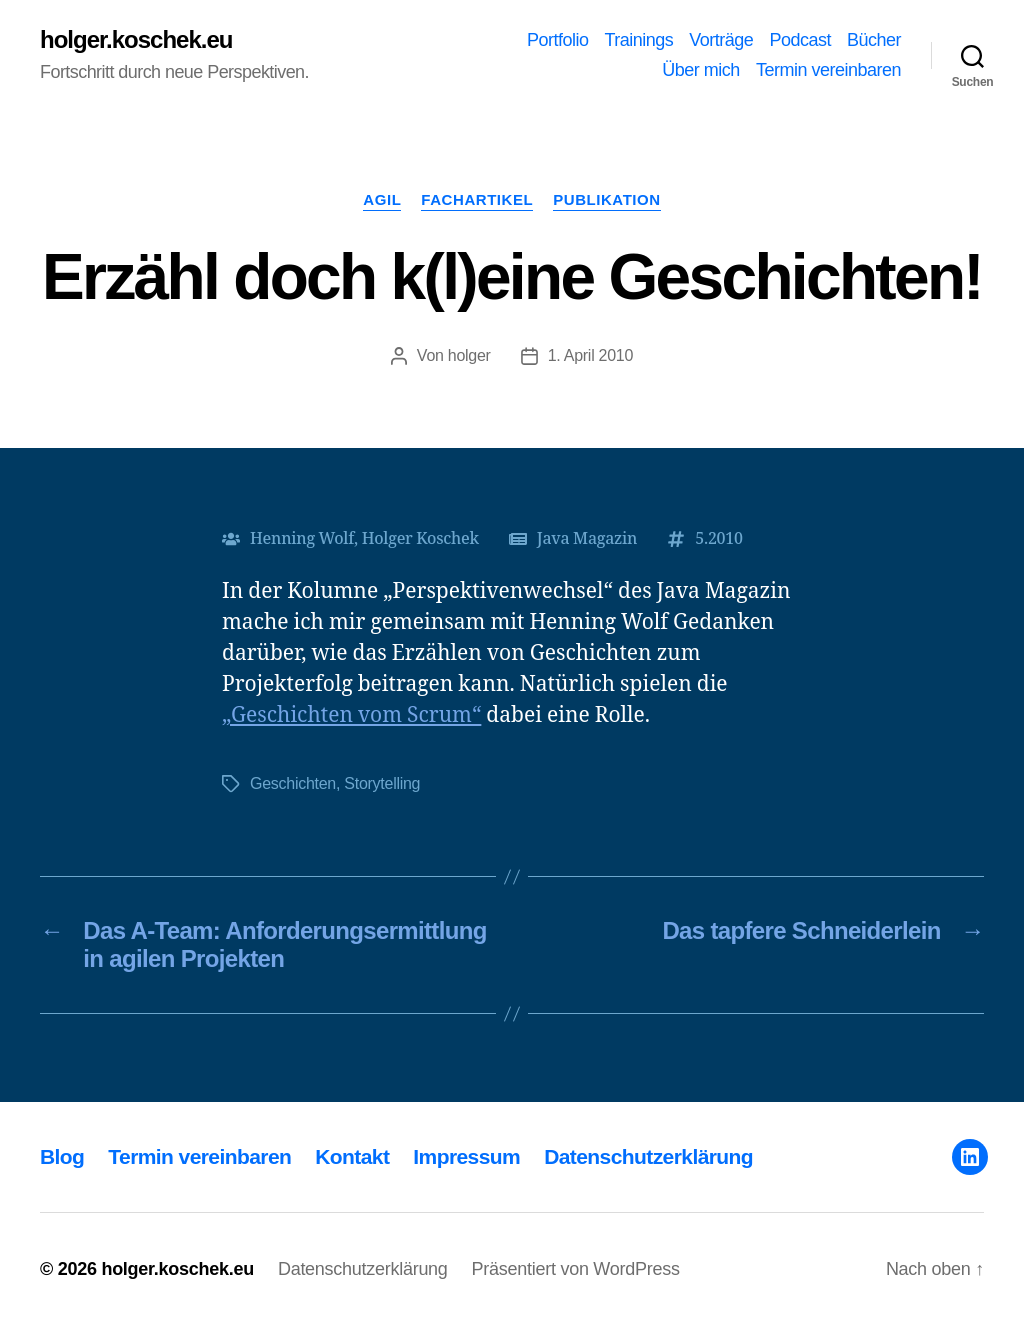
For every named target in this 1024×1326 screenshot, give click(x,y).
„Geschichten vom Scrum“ (351, 715)
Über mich (701, 70)
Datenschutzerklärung (648, 1156)
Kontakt (352, 1156)
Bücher (874, 40)
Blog (62, 1156)
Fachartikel (477, 199)
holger (469, 355)
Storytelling (382, 783)
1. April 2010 (590, 355)
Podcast (800, 40)
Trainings (638, 40)
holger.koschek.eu (136, 40)
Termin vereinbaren (828, 70)
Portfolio (558, 40)
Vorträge (721, 40)
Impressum (466, 1156)
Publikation (606, 199)
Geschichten (293, 783)
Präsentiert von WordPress (576, 1269)
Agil (382, 199)
